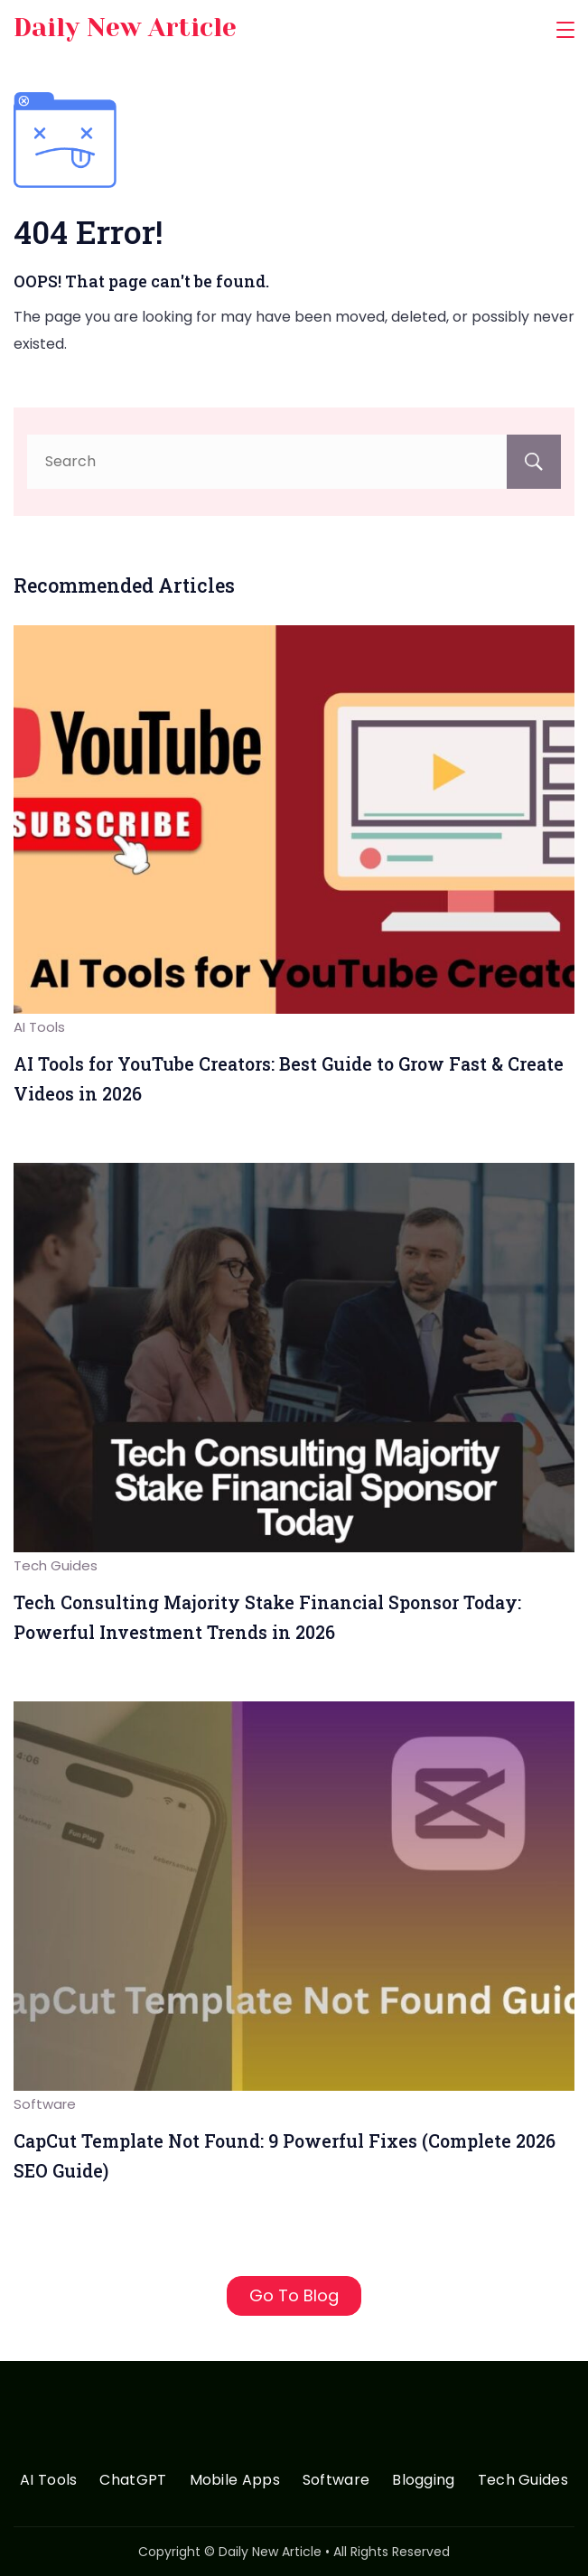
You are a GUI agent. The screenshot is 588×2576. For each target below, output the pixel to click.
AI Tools (39, 1026)
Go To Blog (294, 2295)
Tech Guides (56, 1565)
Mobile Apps (235, 2480)
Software (45, 2103)
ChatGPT (132, 2480)
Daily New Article (125, 27)
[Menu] (565, 30)
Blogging (423, 2480)
